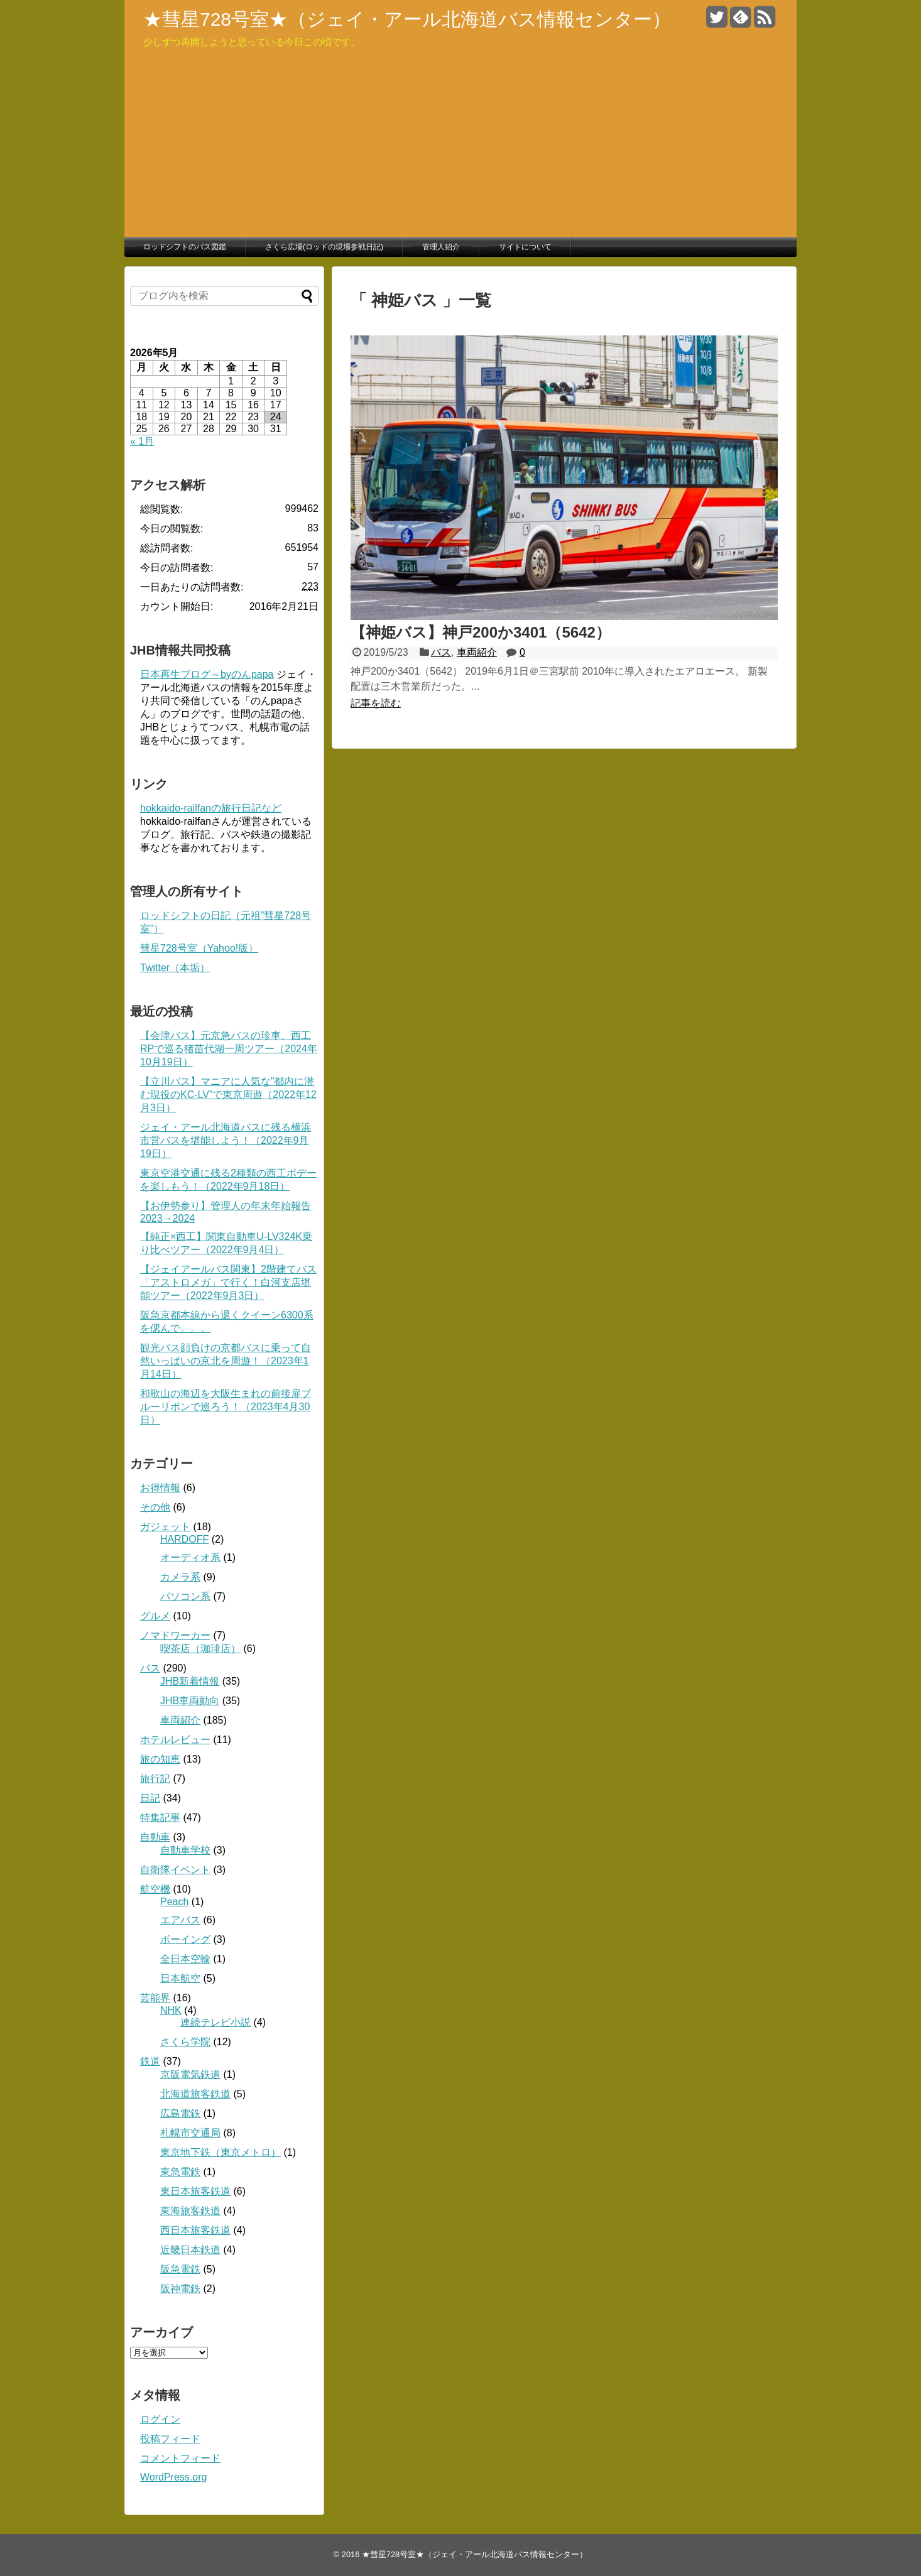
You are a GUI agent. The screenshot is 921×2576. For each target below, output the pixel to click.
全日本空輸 (185, 1959)
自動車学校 (185, 1850)
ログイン (160, 2419)
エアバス (180, 1920)
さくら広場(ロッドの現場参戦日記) (324, 246)
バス (441, 652)
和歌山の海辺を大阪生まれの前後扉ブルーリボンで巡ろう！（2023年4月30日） (225, 1406)
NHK (171, 2010)
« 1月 (142, 441)
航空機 (155, 1889)
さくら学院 (185, 2041)
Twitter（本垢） (175, 967)
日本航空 (180, 1978)
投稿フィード (170, 2438)
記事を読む (376, 703)
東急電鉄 (180, 2171)
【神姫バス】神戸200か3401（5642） (481, 632)
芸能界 (155, 1997)
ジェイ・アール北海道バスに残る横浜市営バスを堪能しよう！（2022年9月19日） (225, 1140)
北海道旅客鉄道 (195, 2094)
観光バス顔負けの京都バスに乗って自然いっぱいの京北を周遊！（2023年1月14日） (225, 1360)
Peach (174, 1901)
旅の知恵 (160, 1759)
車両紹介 (477, 652)
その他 (155, 1507)
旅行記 (155, 1778)
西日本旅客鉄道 (195, 2230)
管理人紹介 (441, 246)
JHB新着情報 (189, 1681)
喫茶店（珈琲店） (200, 1648)
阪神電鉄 (180, 2288)
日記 (150, 1798)
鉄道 (150, 2061)
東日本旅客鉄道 (195, 2191)
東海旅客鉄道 (190, 2210)
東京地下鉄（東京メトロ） (220, 2152)
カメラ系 (180, 1577)
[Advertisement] (460, 143)
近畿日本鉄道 (190, 2249)
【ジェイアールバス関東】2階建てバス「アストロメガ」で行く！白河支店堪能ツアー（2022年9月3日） (228, 1282)
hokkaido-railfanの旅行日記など (210, 808)
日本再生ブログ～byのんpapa (207, 674)
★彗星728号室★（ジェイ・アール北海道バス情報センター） (407, 19)
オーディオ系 (190, 1557)
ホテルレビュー (175, 1739)
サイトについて (525, 246)
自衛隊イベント (175, 1869)
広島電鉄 (180, 2113)
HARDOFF (184, 1539)
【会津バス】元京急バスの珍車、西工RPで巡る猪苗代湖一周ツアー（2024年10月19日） (228, 1048)
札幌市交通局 (190, 2133)
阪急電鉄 (180, 2269)
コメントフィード (180, 2458)
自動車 (155, 1837)
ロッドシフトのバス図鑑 (184, 246)
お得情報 (160, 1487)
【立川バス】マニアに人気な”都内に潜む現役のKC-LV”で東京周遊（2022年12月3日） (228, 1094)
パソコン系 (185, 1596)
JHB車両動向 (189, 1700)
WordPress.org (173, 2477)
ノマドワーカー (175, 1635)
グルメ (155, 1616)
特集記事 (160, 1817)
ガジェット (165, 1526)
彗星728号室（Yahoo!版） (199, 948)
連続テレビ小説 (215, 2022)
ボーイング (185, 1939)
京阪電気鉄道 (190, 2074)
